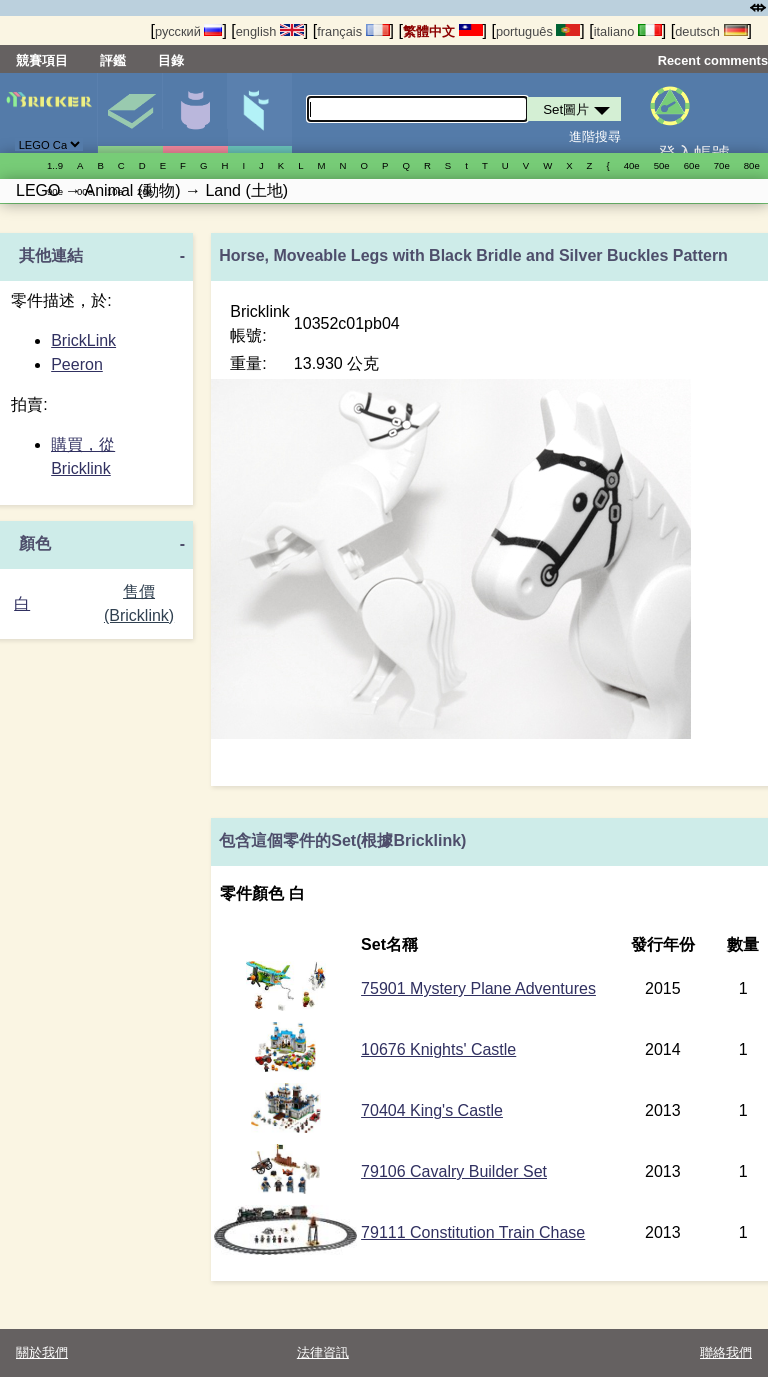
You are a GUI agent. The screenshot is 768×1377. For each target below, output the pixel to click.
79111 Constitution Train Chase (473, 1232)
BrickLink (83, 340)
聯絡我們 (726, 1352)
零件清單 (260, 113)
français (353, 31)
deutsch (711, 31)
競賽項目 (42, 60)
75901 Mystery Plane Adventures (478, 988)
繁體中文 (443, 31)
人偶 (195, 113)
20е (145, 191)
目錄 (171, 60)
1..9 (55, 165)
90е (55, 191)
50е (662, 165)
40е (632, 165)
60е (692, 165)
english (270, 31)
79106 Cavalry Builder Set (454, 1171)
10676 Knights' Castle (438, 1049)
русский (188, 31)
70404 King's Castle (432, 1110)
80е (752, 165)
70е (722, 165)
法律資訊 (323, 1352)
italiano (628, 31)
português (538, 31)
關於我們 (42, 1352)
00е (85, 191)
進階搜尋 (595, 136)
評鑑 (113, 60)
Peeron (77, 364)
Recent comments (713, 60)
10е (115, 191)
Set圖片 (130, 113)
